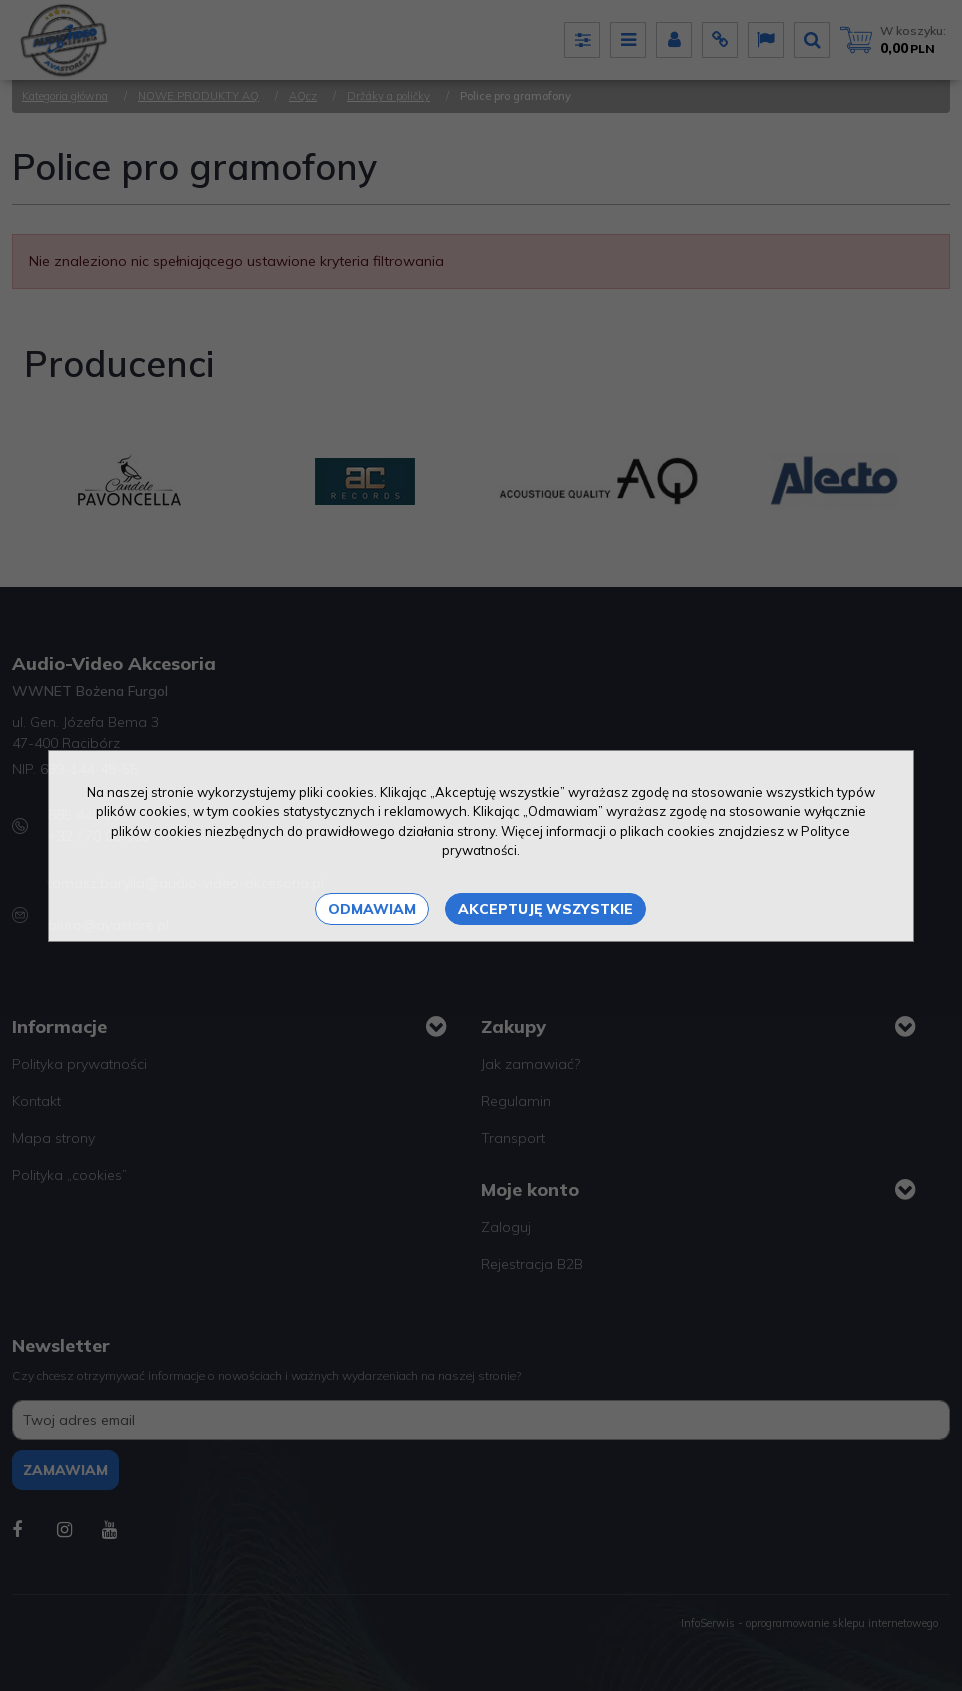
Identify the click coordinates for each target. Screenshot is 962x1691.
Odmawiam (372, 909)
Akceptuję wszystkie (545, 909)
